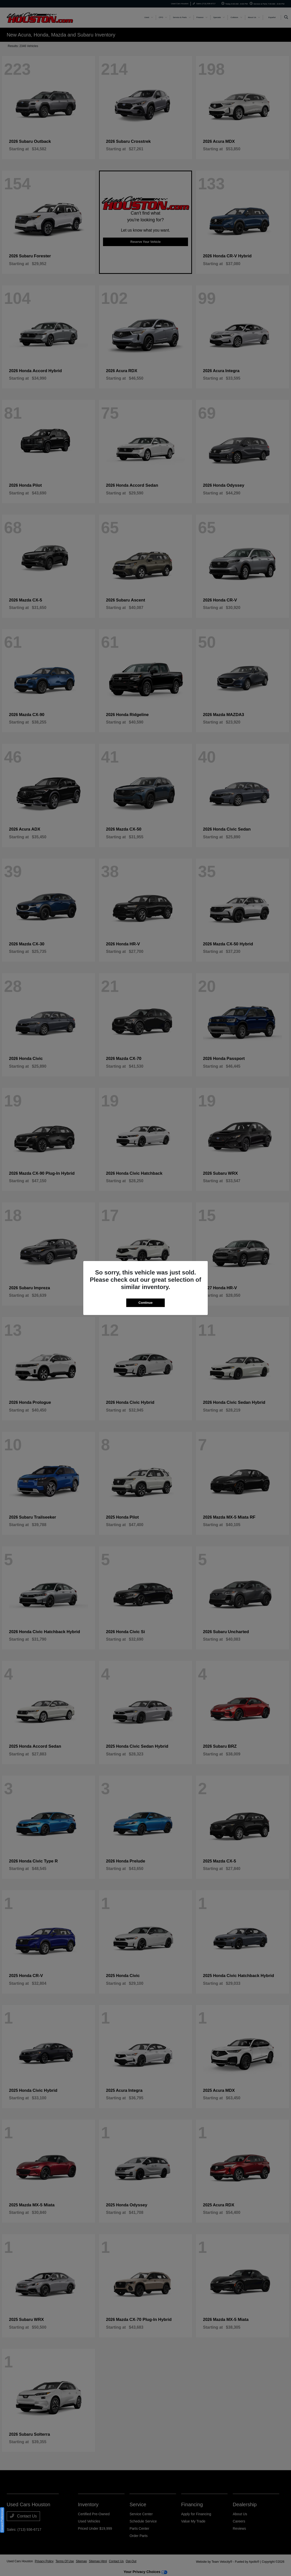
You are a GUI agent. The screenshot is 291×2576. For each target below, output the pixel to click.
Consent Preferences (2, 2520)
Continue (145, 1303)
